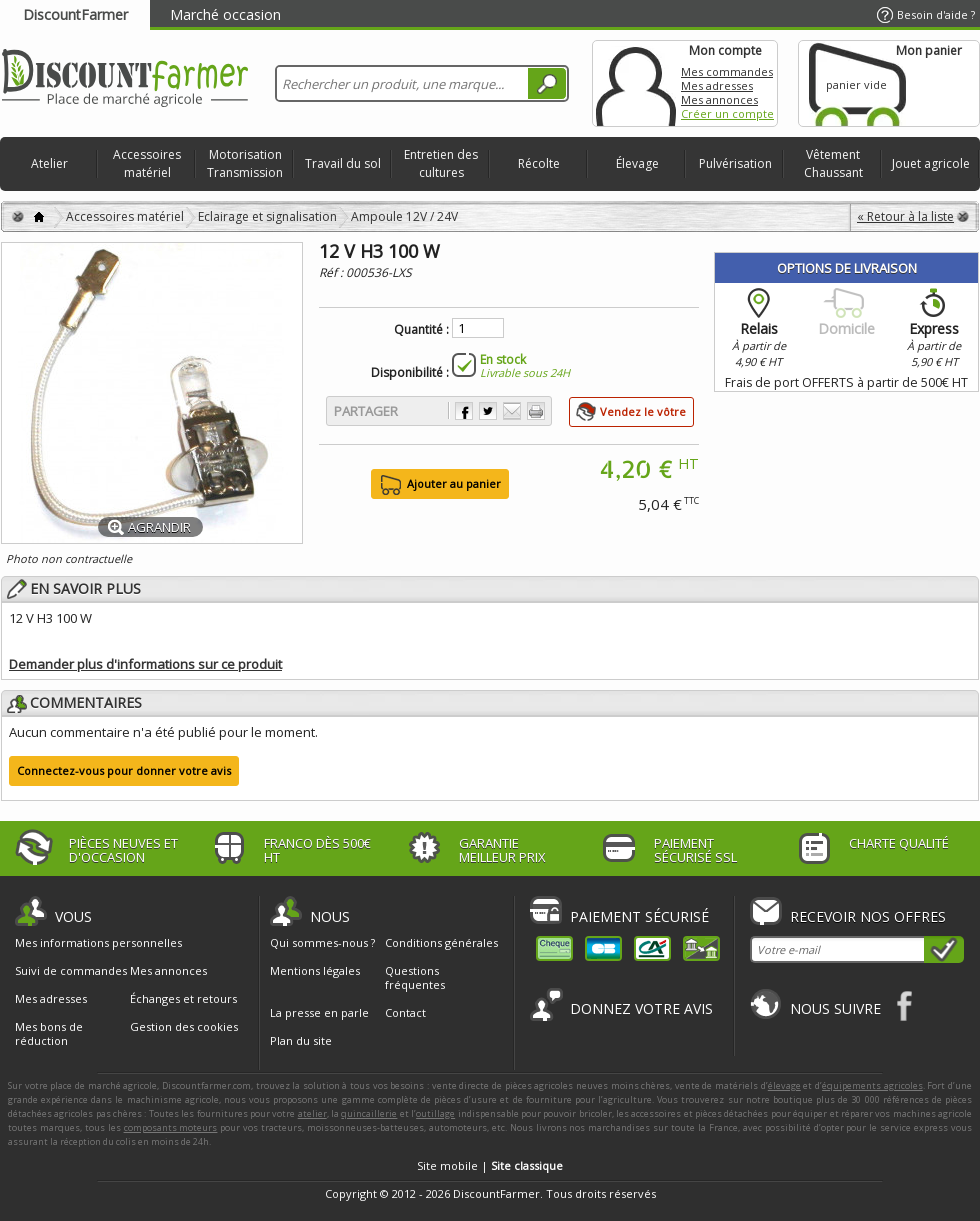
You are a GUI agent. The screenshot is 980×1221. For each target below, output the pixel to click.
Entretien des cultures (441, 163)
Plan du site (301, 1040)
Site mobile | (490, 1165)
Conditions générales (441, 942)
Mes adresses (717, 85)
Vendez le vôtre (643, 411)
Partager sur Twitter (488, 411)
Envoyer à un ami (512, 411)
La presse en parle (319, 1012)
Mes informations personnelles (98, 943)
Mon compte (636, 83)
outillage (435, 1113)
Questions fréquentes (415, 977)
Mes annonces (719, 99)
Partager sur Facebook (464, 411)
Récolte (539, 163)
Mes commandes (727, 71)
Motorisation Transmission (245, 163)
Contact (405, 1012)
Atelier (49, 163)
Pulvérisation (735, 163)
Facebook (905, 1005)
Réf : (332, 272)
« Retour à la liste (905, 216)
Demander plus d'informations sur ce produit (145, 664)
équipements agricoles (872, 1085)
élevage (784, 1085)
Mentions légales (315, 970)
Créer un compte (727, 113)
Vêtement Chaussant (833, 163)
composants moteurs (171, 1127)
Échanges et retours (183, 999)
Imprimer (536, 411)
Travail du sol (343, 163)
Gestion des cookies (184, 1027)
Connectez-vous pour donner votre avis (124, 770)
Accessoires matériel (147, 163)
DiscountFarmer (75, 14)
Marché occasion (225, 14)
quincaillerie (369, 1113)
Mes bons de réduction (49, 1034)
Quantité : (421, 330)
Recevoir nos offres (868, 916)
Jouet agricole (931, 163)
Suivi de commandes (71, 971)
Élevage (637, 163)
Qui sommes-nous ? (322, 942)
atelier (312, 1113)
